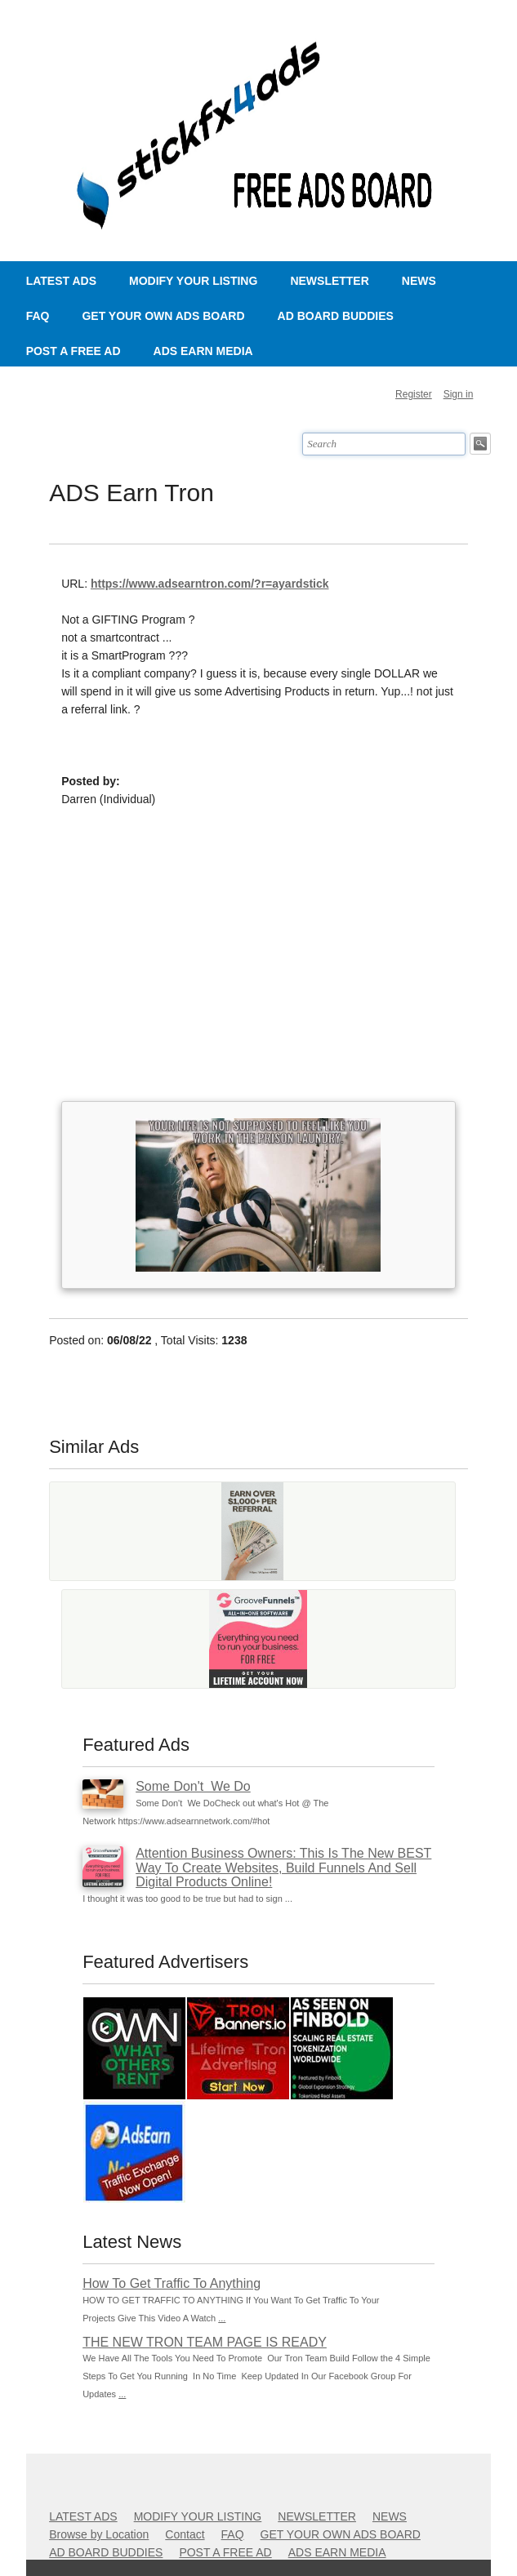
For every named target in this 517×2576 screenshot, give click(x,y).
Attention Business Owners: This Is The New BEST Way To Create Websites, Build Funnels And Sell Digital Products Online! (283, 1867)
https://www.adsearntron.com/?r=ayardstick (210, 583)
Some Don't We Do (193, 1786)
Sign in (458, 394)
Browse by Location (99, 2534)
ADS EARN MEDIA (203, 351)
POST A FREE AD (73, 351)
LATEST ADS (61, 280)
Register (413, 394)
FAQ (38, 315)
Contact (184, 2534)
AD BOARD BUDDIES (336, 315)
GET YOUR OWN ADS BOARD (163, 315)
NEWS (419, 280)
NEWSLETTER (329, 280)
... (221, 2318)
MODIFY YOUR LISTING (193, 280)
